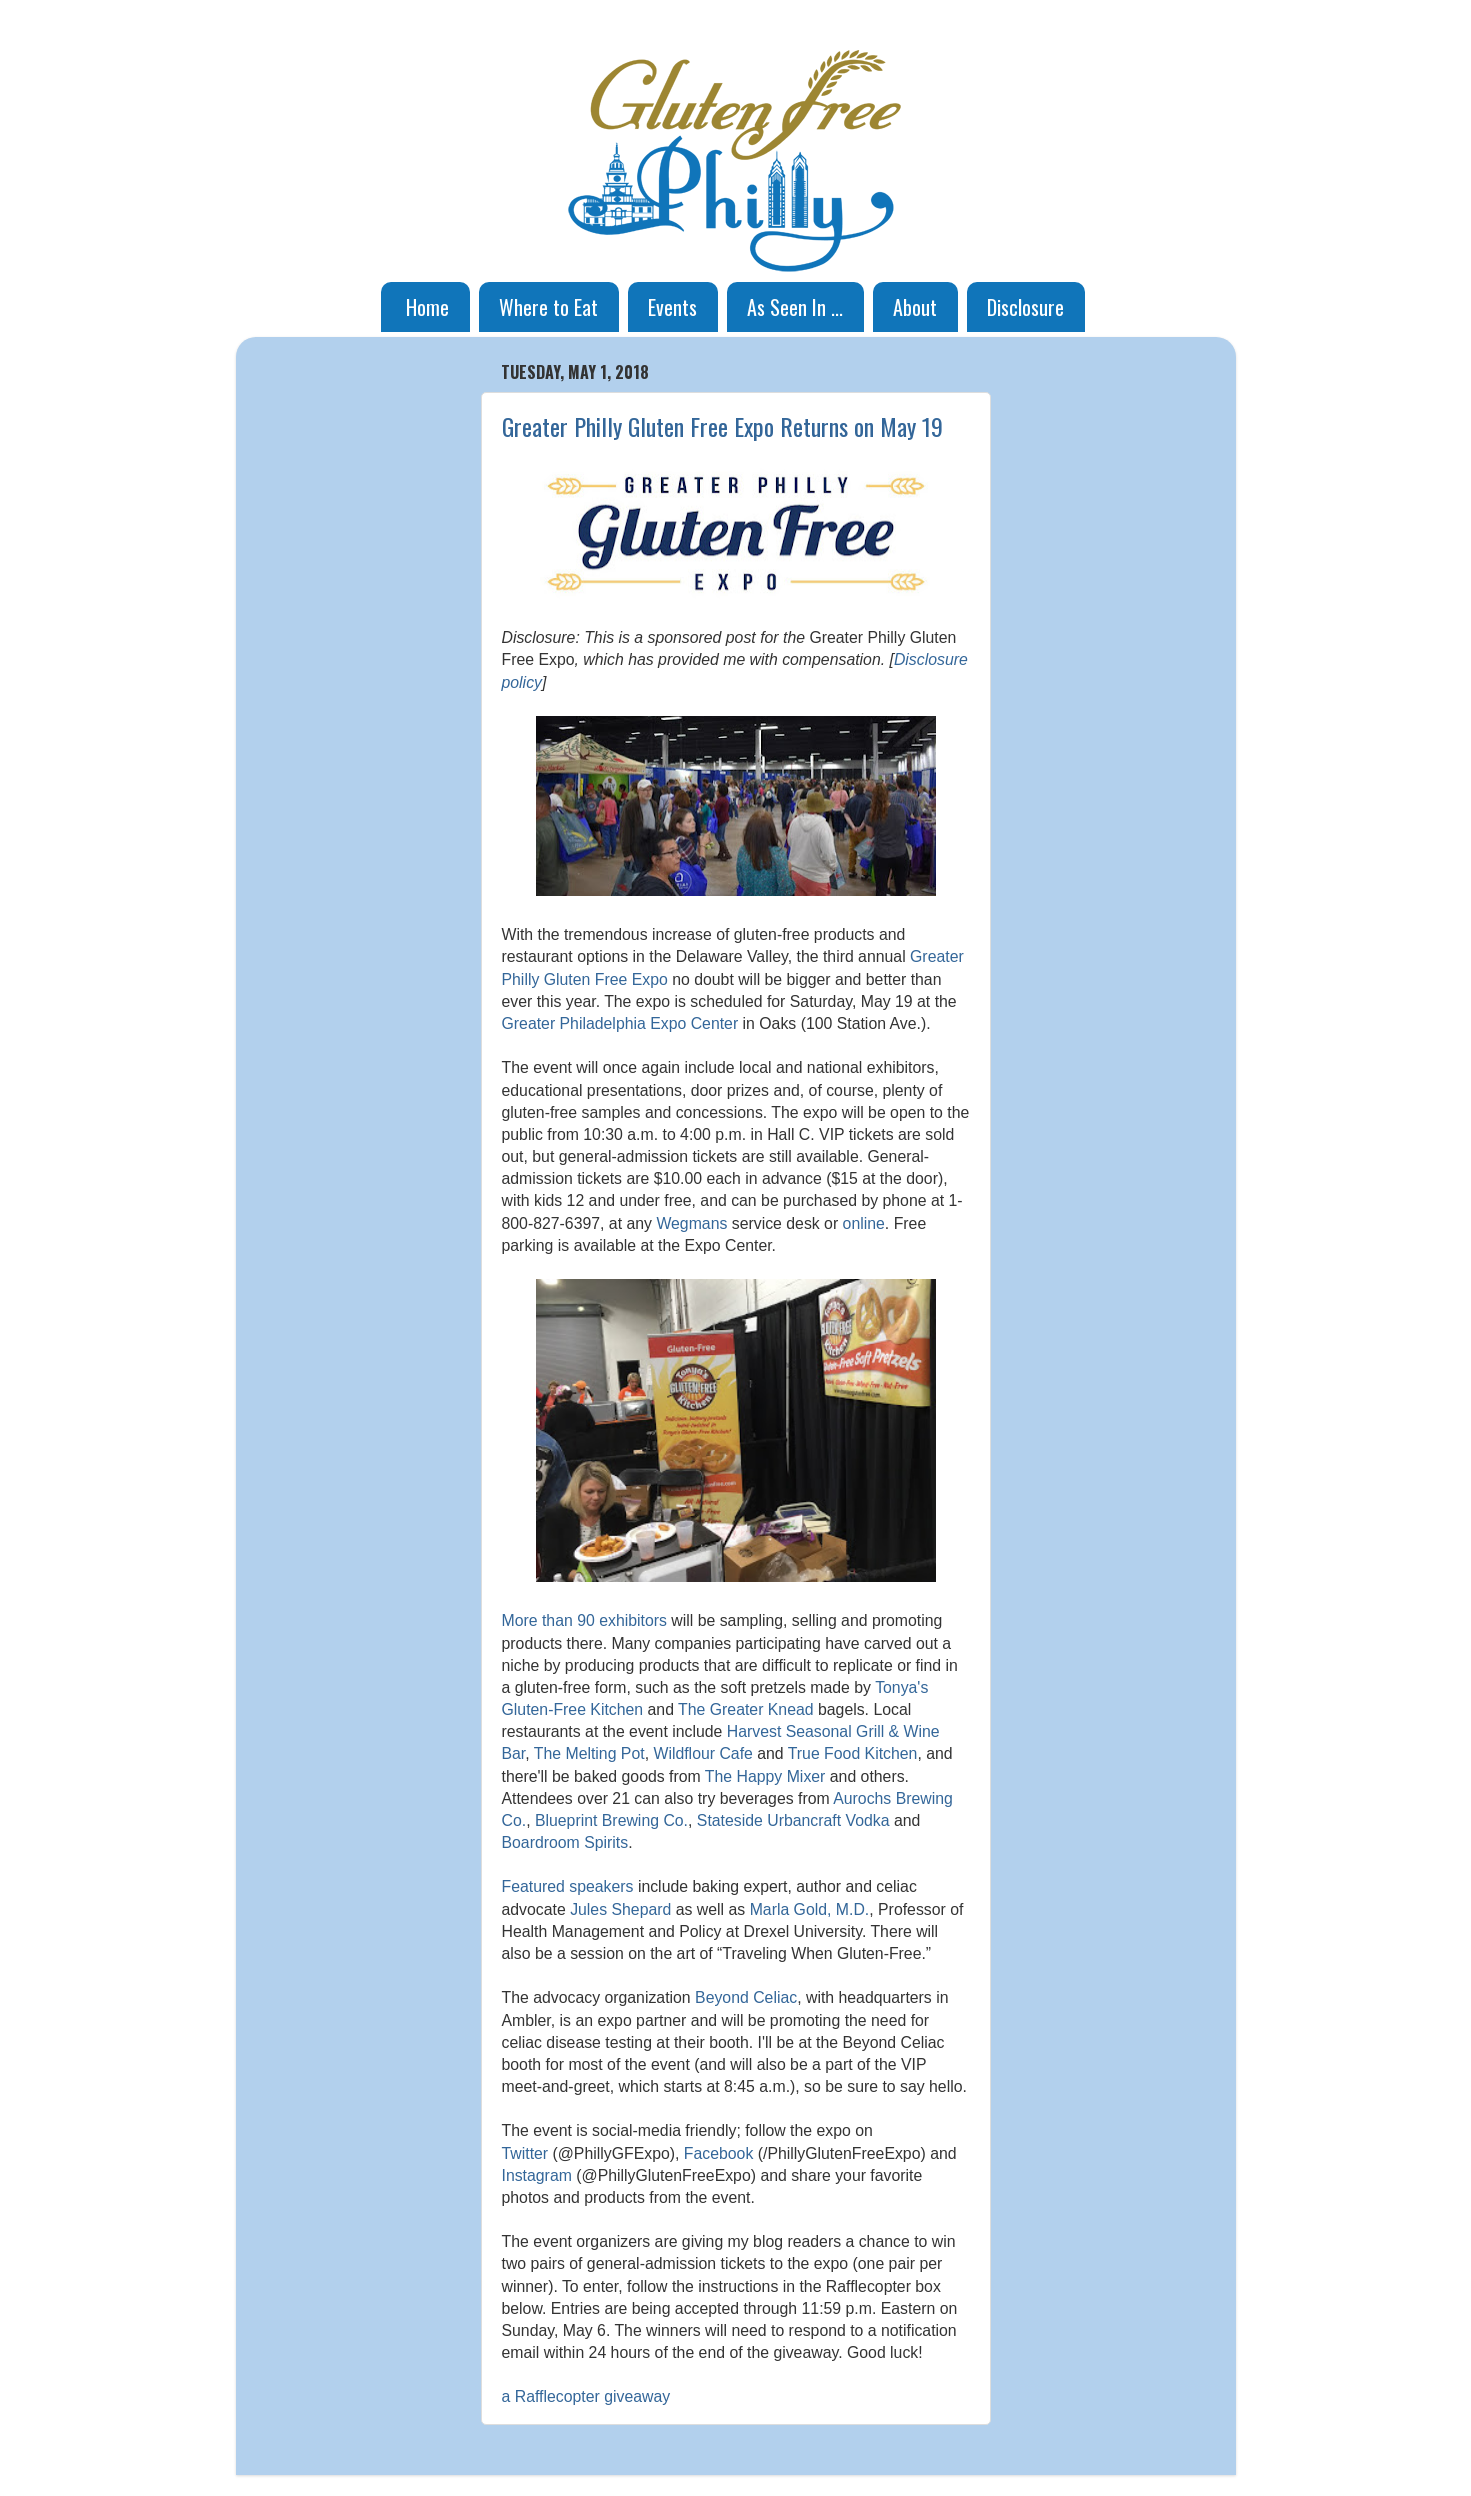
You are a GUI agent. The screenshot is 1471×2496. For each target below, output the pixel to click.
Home (427, 307)
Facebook (719, 2153)
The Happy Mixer (765, 1776)
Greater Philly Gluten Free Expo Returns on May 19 (722, 426)
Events (672, 307)
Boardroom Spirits (565, 1842)
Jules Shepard (620, 1909)
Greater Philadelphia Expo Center (620, 1023)
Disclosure (1025, 307)
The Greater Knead (746, 1709)
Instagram (537, 2175)
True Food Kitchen (853, 1753)
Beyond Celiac (746, 1997)
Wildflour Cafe (702, 1753)
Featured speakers (568, 1886)
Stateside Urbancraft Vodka (793, 1820)
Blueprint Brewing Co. (611, 1820)
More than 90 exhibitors (584, 1620)
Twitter (525, 2153)
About (915, 307)
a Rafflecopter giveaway (586, 2396)
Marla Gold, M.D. (810, 1909)
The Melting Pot (589, 1753)
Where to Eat (548, 307)
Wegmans (691, 1223)
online (864, 1223)
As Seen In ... (795, 307)
